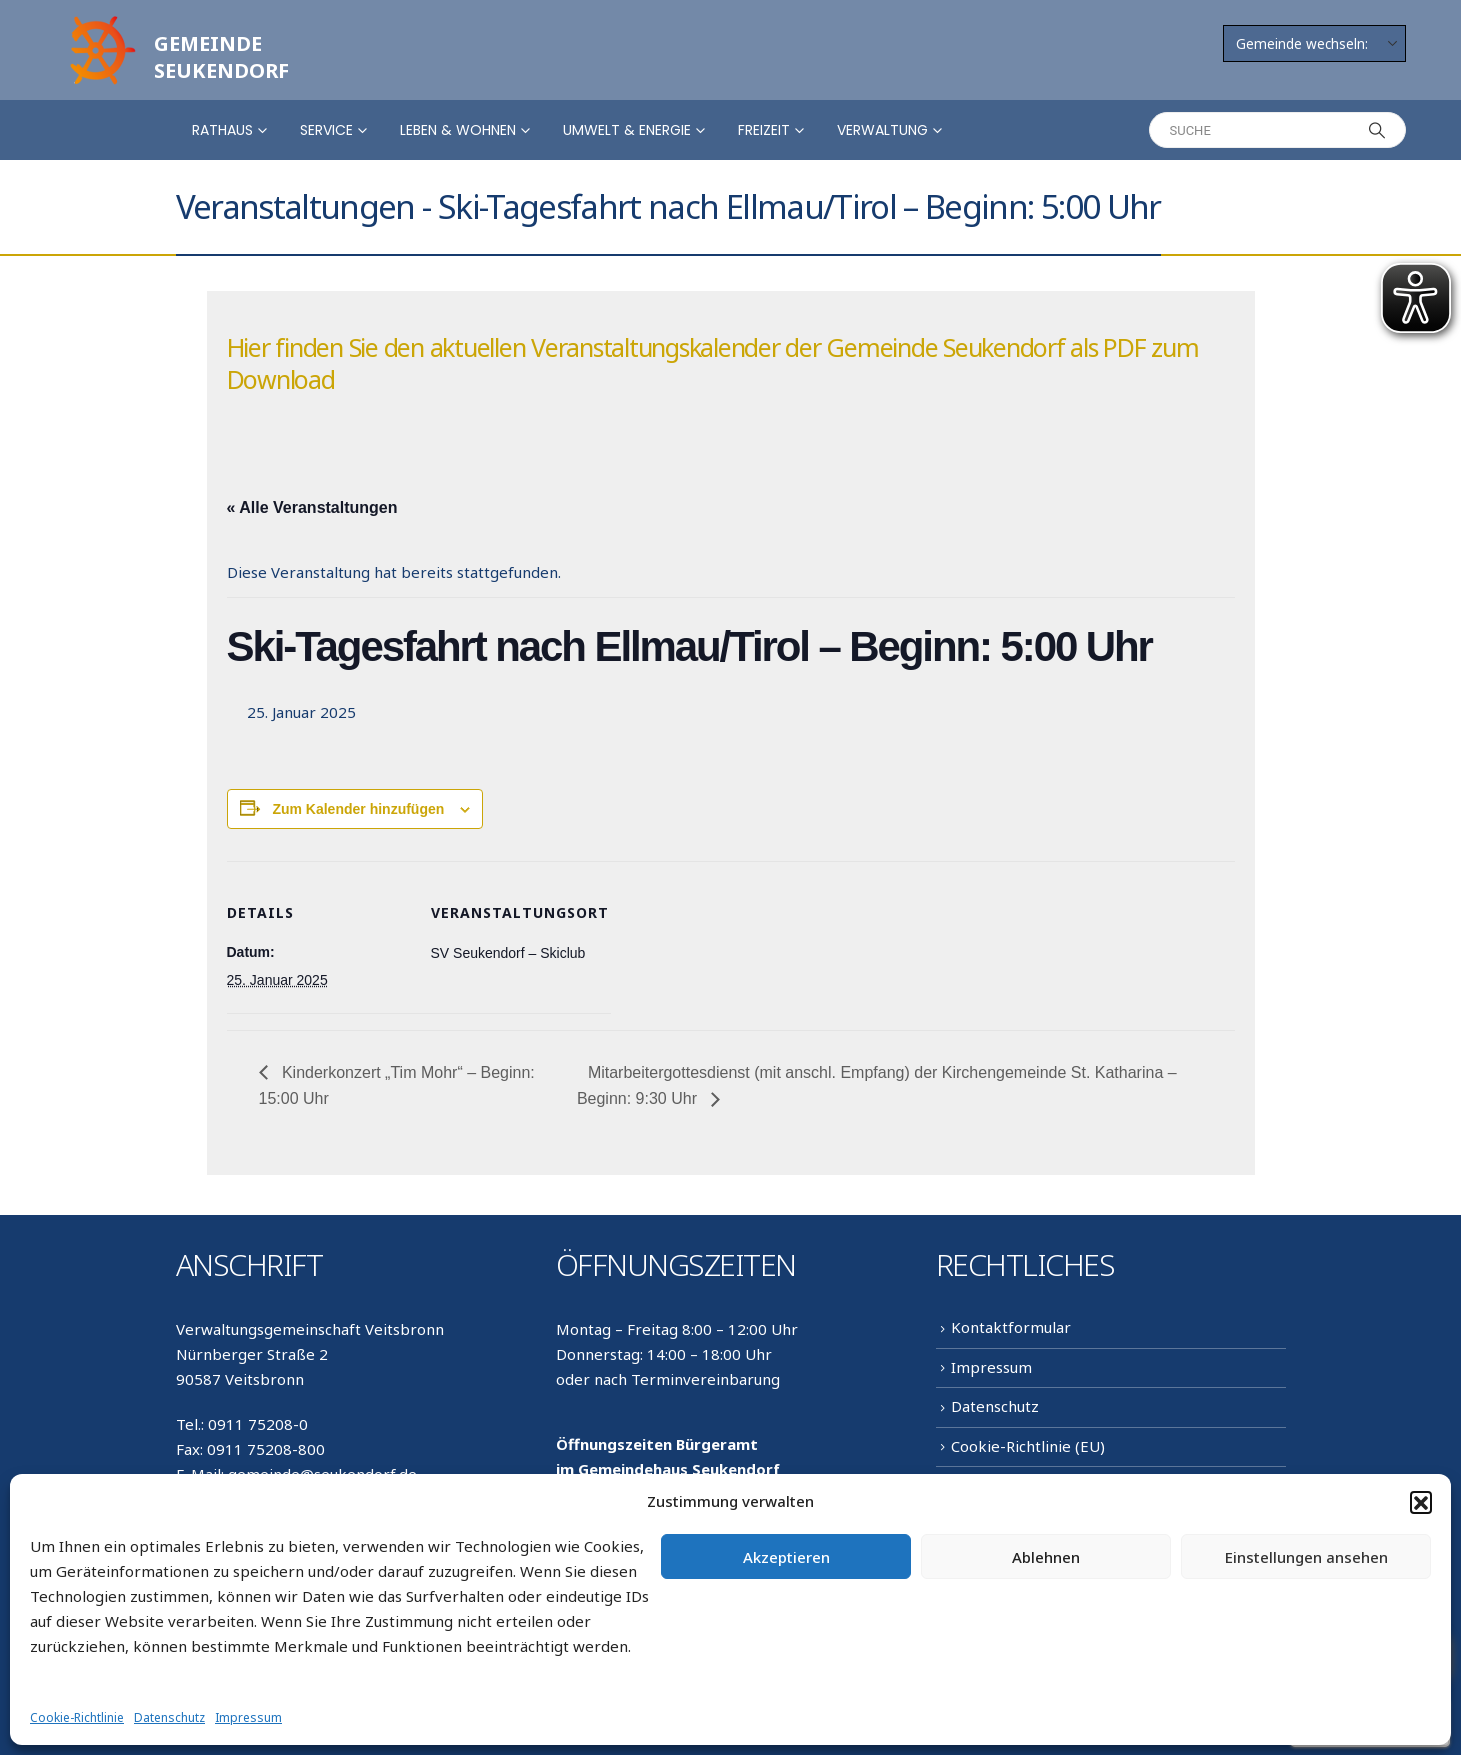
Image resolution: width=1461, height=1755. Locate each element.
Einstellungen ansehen (1306, 1557)
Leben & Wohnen (458, 130)
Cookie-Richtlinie (77, 1717)
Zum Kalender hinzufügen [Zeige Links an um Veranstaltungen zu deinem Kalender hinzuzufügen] (358, 809)
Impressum (248, 1717)
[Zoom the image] (100, 22)
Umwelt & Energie (627, 130)
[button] (1421, 1502)
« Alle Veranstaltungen (312, 507)
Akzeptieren (786, 1557)
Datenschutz (169, 1717)
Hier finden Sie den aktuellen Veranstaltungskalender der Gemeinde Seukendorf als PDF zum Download (713, 363)
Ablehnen (1046, 1557)
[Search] (1378, 130)
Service (326, 130)
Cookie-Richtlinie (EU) (1028, 1446)
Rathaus (222, 130)
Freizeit (764, 130)
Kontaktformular (1011, 1327)
